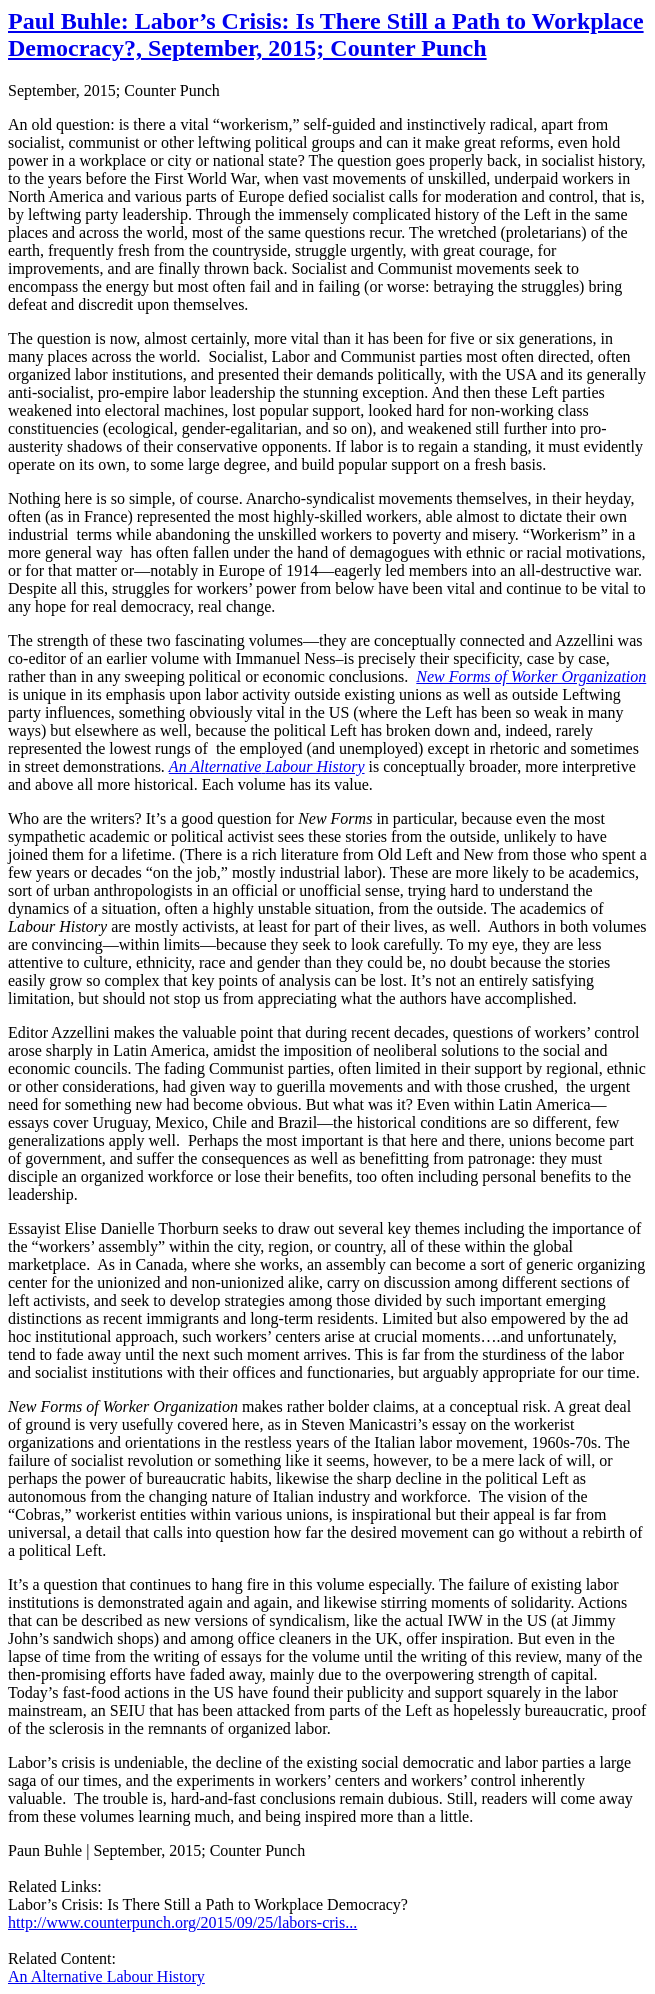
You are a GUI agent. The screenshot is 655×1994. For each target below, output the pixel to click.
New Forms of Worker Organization (531, 676)
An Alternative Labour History (106, 1976)
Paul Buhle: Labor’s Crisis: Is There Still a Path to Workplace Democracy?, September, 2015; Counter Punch (326, 34)
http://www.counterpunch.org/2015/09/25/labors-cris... (182, 1922)
